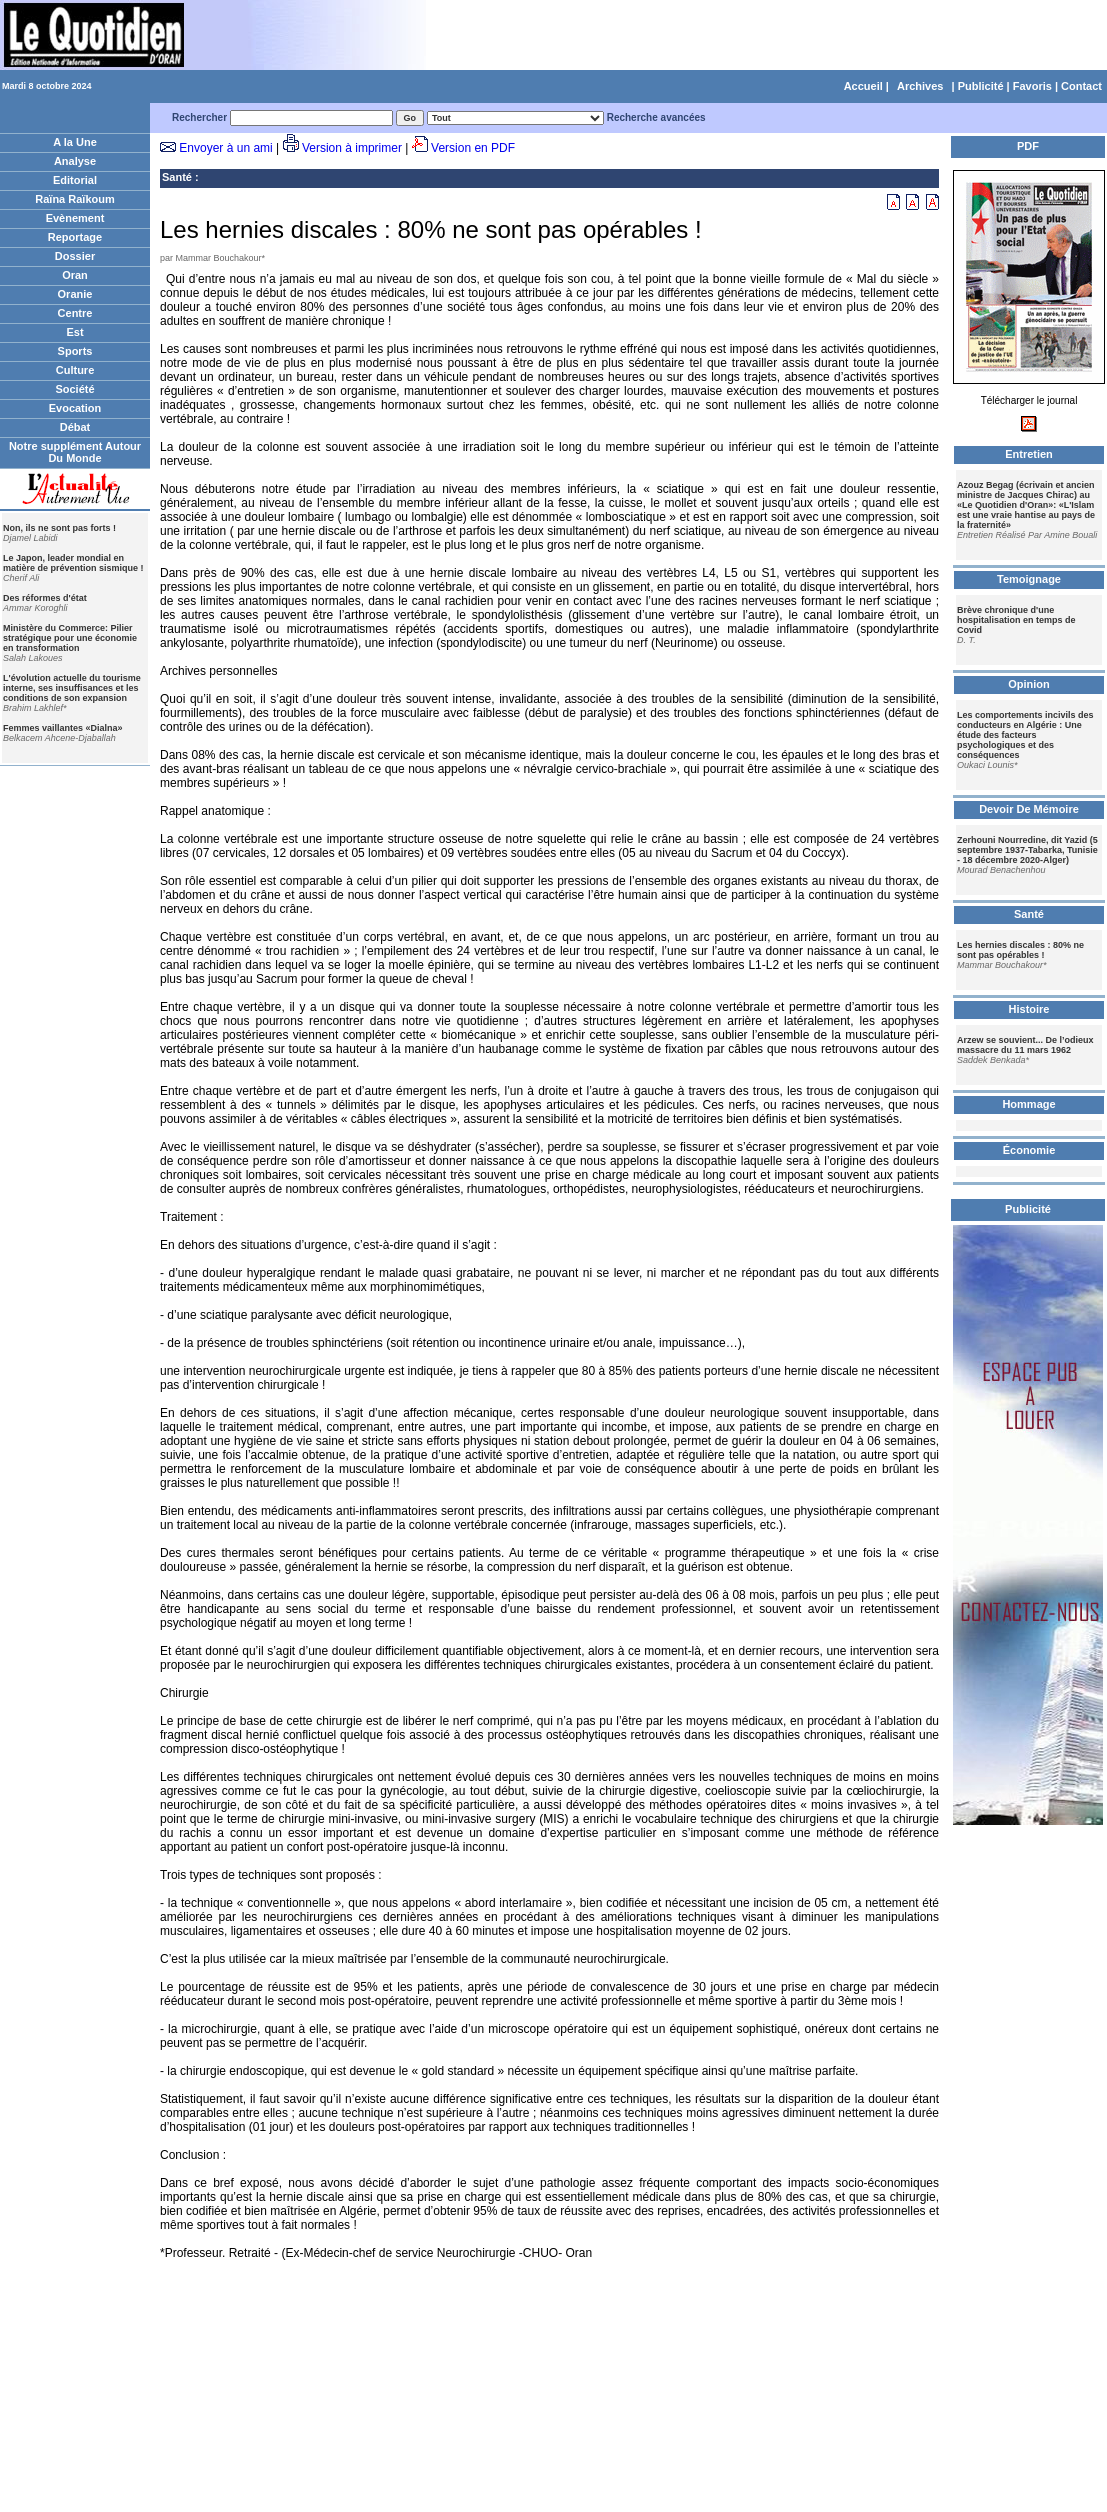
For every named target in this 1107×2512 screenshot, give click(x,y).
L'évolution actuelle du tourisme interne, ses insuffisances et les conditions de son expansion (72, 688)
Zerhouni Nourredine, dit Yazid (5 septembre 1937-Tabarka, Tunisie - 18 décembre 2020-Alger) (1027, 850)
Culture (75, 370)
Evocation (75, 408)
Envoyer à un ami (225, 148)
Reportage (75, 237)
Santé (177, 177)
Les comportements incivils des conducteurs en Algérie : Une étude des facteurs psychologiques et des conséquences (1025, 735)
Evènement (75, 218)
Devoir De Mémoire (1029, 809)
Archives (920, 86)
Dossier (75, 256)
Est (74, 332)
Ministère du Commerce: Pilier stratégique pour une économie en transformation (70, 638)
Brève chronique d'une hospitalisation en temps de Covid (1016, 620)
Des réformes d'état (45, 598)
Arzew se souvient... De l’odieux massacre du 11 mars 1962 (1025, 1045)
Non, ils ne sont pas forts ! (59, 528)
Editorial (75, 180)
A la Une (75, 142)
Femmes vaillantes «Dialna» (63, 728)
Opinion (1029, 684)
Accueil (863, 86)
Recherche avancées (656, 117)
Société (74, 389)
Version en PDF (473, 148)
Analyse (75, 161)
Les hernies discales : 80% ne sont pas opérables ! (1020, 950)
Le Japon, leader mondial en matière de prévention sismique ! (73, 563)
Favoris (1032, 86)
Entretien (1029, 454)
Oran (75, 275)
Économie (1029, 1150)
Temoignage (1029, 579)
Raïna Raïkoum (74, 199)
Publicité (981, 86)
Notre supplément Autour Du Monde (75, 452)
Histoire (1029, 1009)
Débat (75, 427)
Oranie (75, 294)
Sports (75, 351)
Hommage (1028, 1104)
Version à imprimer (352, 148)
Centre (75, 313)
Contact (1081, 86)
